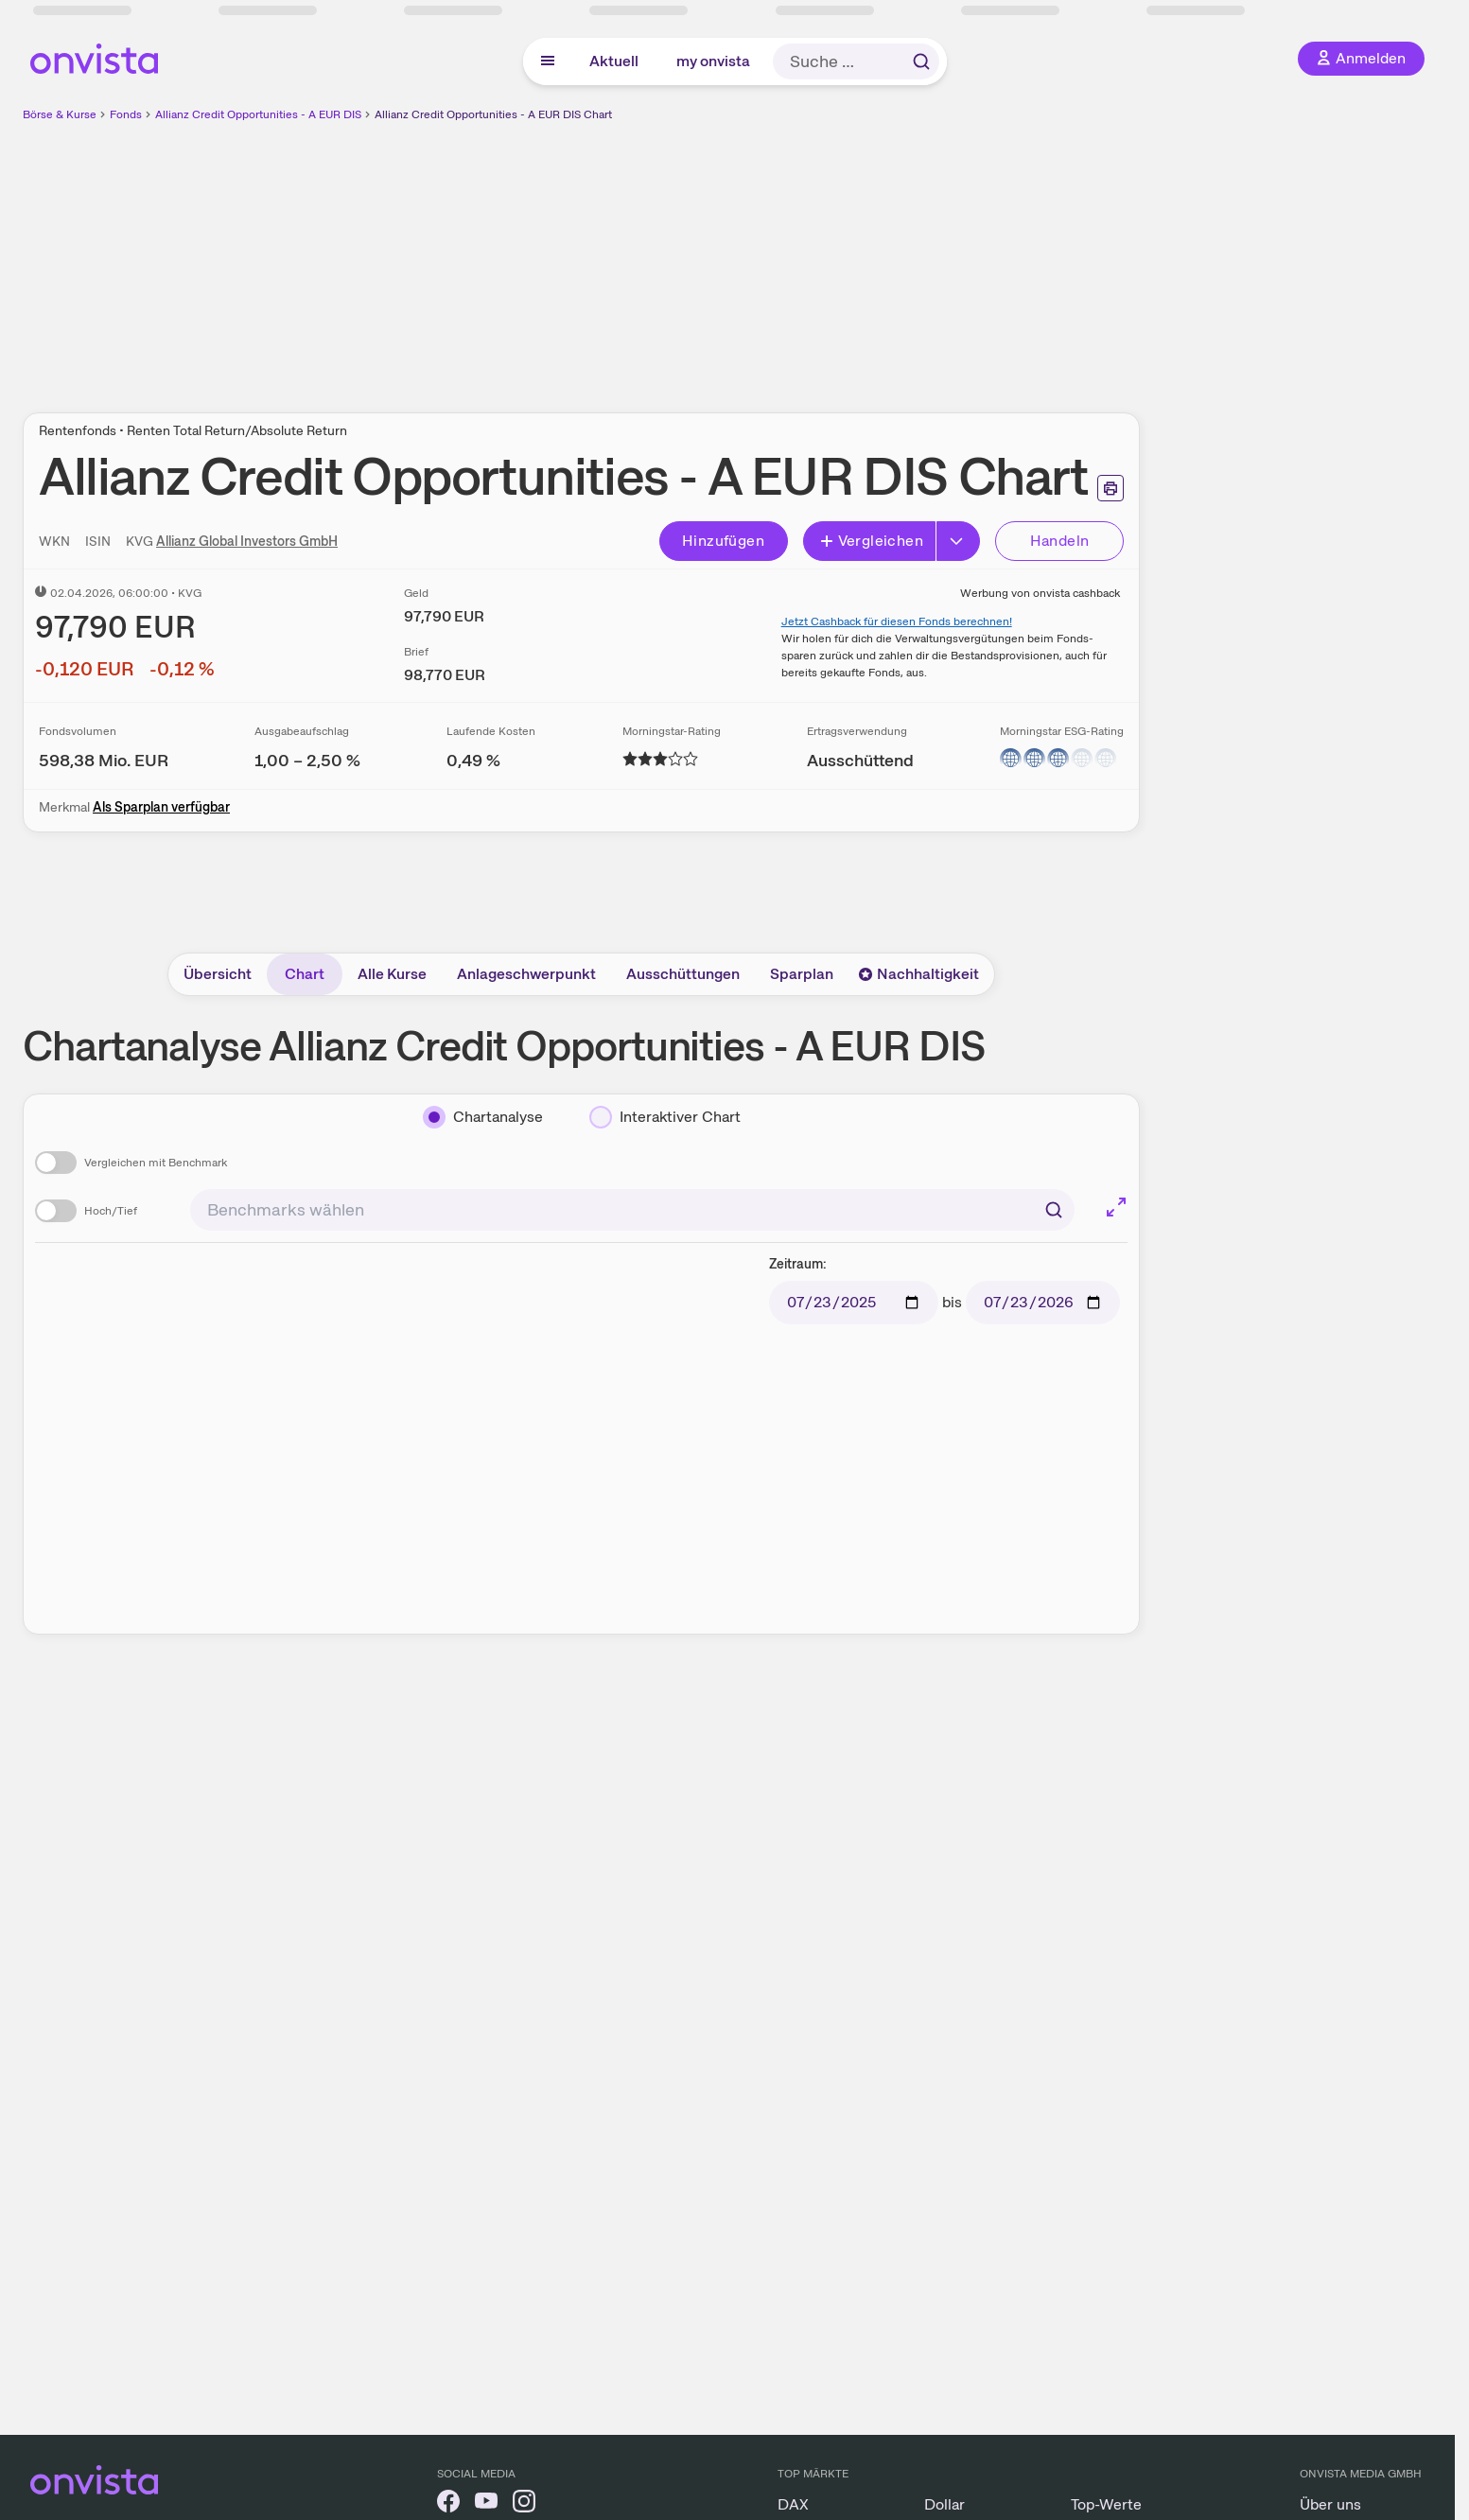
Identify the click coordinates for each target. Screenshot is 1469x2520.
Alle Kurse (392, 974)
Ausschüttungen (683, 974)
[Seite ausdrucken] (1110, 488)
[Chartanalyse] (483, 1117)
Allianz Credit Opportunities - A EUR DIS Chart (493, 114)
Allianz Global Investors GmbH (247, 541)
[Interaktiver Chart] (665, 1117)
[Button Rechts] (958, 541)
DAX (793, 2504)
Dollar (944, 2504)
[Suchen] (1054, 1210)
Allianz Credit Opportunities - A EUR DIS (258, 114)
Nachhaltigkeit (918, 974)
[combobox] (632, 1210)
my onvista (713, 61)
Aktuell (613, 61)
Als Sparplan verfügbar (161, 806)
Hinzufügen (723, 541)
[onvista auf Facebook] (448, 2504)
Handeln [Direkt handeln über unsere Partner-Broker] (1060, 541)
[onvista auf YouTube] (486, 2504)
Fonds (126, 114)
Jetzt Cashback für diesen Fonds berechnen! (896, 621)
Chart (304, 974)
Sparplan (801, 974)
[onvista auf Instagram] (524, 2504)
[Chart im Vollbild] (1116, 1207)
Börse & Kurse (59, 114)
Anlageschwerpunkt (526, 974)
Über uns (1330, 2504)
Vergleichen (871, 541)
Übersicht (218, 974)
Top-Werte (1106, 2504)
